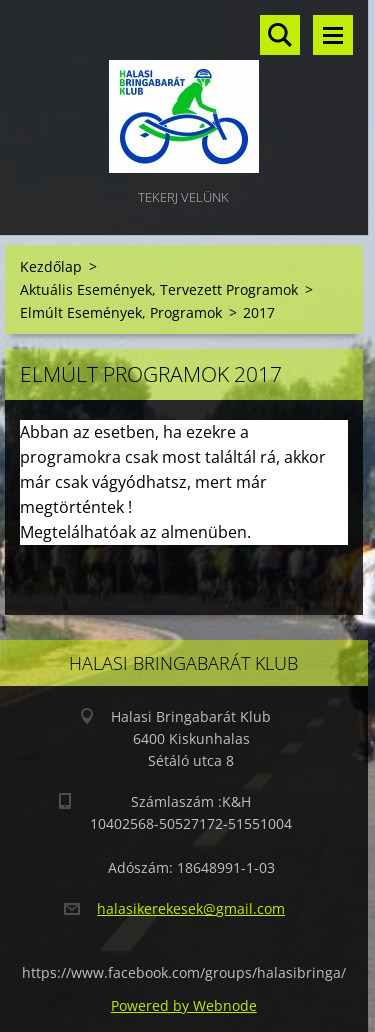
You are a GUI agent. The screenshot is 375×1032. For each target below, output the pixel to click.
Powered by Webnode (184, 1005)
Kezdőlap (51, 266)
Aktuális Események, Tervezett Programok (159, 289)
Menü (333, 35)
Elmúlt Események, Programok (121, 312)
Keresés (280, 35)
